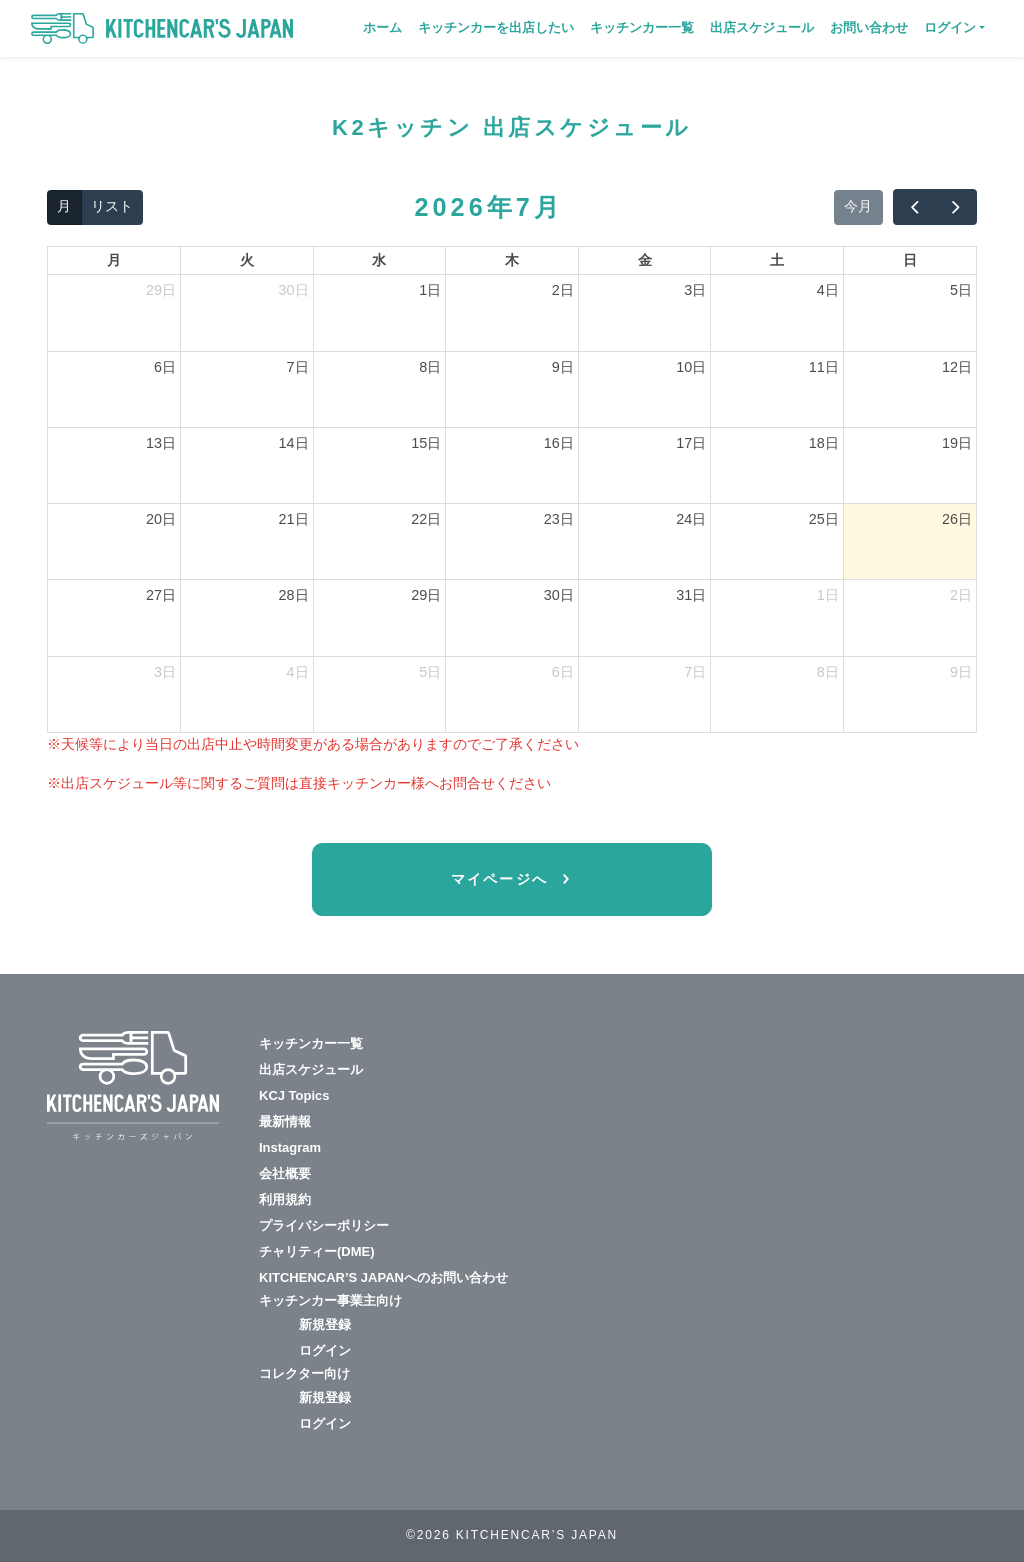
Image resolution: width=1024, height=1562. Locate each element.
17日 (691, 443)
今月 (858, 206)
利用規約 (285, 1199)
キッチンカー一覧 (642, 27)
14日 (294, 443)
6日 (165, 367)
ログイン (325, 1350)
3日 (695, 290)
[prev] (914, 207)
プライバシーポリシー (324, 1225)
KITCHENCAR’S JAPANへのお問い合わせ (383, 1277)
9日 (563, 367)
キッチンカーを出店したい (496, 27)
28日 (294, 595)
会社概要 (285, 1173)
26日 (957, 519)
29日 (161, 290)
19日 (957, 443)
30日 (294, 290)
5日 (961, 290)
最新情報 (285, 1121)
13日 (161, 443)
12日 (957, 367)
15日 (426, 443)
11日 (824, 367)
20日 (161, 519)
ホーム (382, 27)
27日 (161, 595)
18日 (824, 443)
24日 (691, 519)
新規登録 (325, 1324)
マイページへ (503, 879)
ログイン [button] (950, 27)
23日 (559, 519)
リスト (112, 206)
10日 (691, 367)
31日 (691, 595)
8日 (430, 367)
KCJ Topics (294, 1095)
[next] (956, 207)
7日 (298, 367)
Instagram (290, 1147)
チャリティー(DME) (317, 1251)
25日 (824, 519)
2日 (563, 290)
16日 (559, 443)
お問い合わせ (869, 27)
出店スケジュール (762, 27)
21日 (294, 519)
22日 (426, 519)
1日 (430, 290)
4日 (828, 290)
